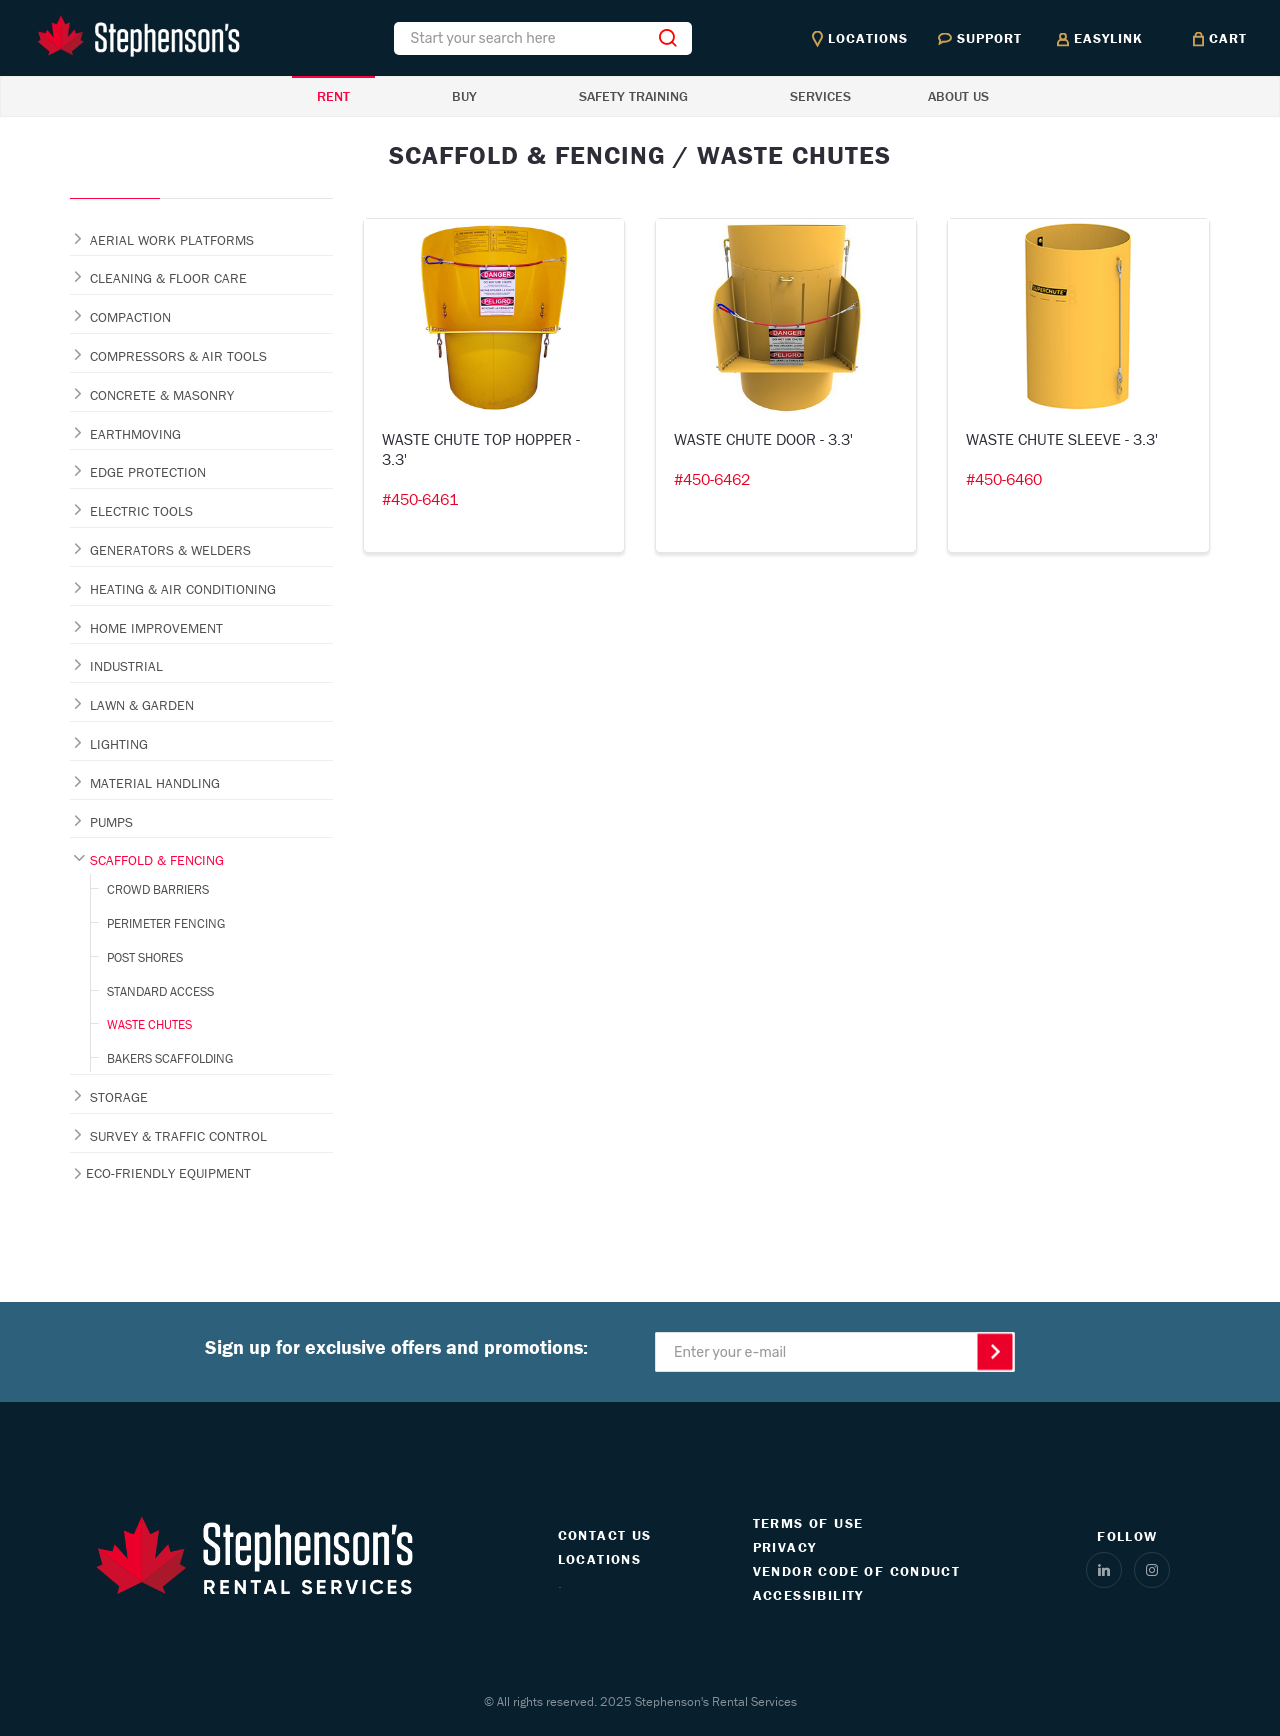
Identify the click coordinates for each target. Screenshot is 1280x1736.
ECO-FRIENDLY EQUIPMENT (168, 1173)
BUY (464, 96)
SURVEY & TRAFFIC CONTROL (178, 1136)
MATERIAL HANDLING (155, 783)
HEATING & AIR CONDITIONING (183, 589)
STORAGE (119, 1097)
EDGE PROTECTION (148, 472)
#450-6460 (1004, 479)
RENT (333, 96)
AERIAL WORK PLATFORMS (172, 240)
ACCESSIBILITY (808, 1595)
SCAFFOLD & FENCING (157, 860)
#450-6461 (420, 499)
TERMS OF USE (808, 1523)
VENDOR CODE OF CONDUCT (857, 1571)
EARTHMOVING (135, 434)
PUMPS (111, 822)
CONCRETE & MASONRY (162, 395)
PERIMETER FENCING (166, 923)
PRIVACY (785, 1547)
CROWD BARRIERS (158, 889)
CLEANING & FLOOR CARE (168, 278)
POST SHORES (145, 957)
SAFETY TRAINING (633, 96)
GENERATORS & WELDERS (170, 550)
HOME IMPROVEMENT (156, 628)
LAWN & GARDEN (142, 705)
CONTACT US (605, 1535)
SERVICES (820, 96)
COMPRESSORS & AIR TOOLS (178, 356)
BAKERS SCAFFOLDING (170, 1058)
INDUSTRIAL (126, 666)
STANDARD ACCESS (160, 991)
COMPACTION (130, 317)
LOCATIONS (600, 1559)
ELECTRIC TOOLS (141, 511)
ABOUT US (958, 96)
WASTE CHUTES (149, 1024)
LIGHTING (119, 744)
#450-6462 (712, 479)
